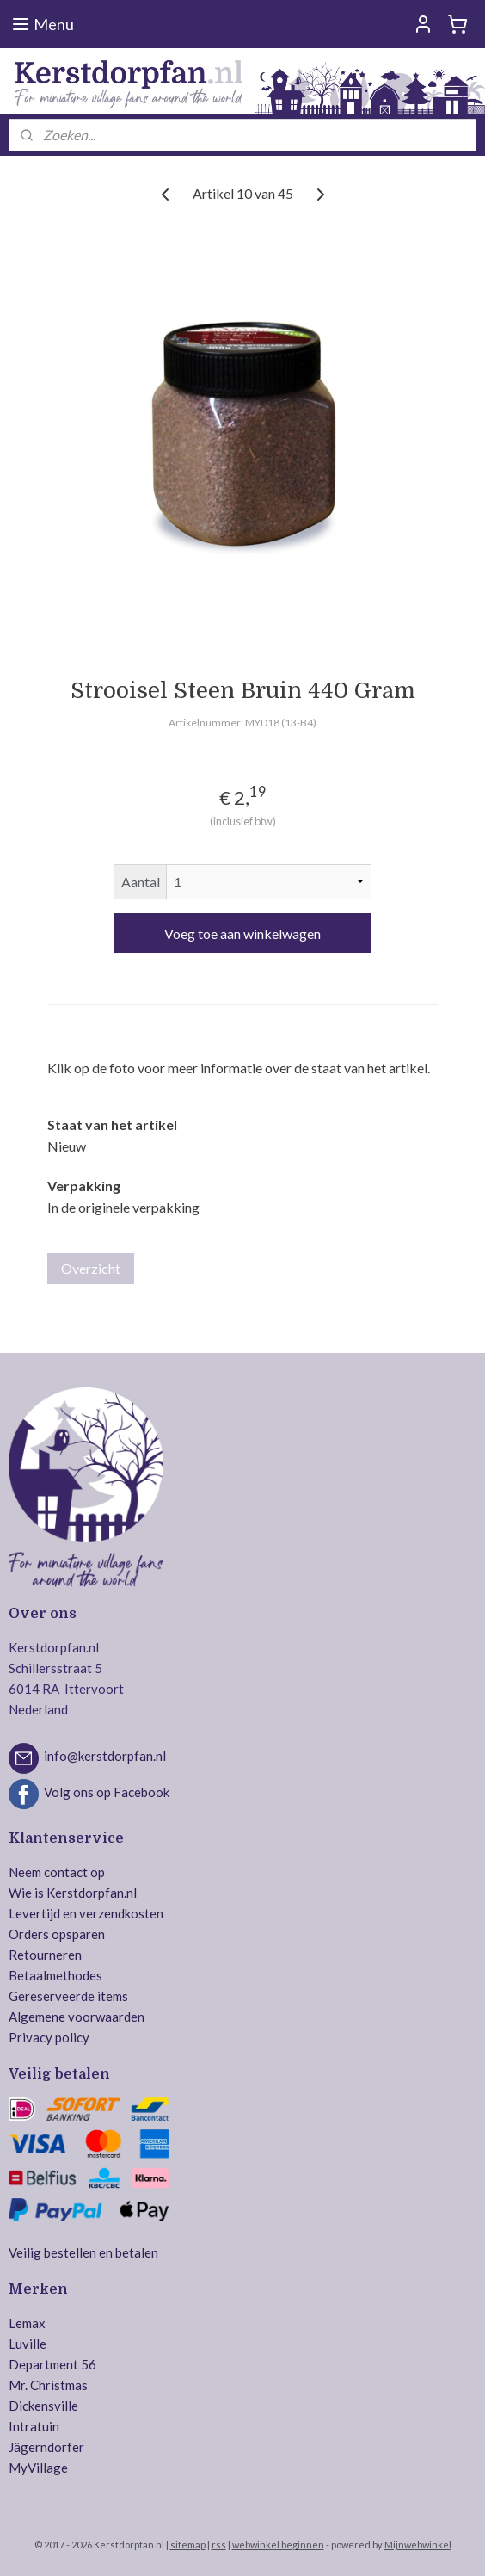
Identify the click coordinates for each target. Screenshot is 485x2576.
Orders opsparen (57, 1934)
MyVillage (38, 2467)
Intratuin (34, 2426)
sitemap (188, 2544)
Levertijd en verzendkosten (86, 1913)
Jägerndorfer (46, 2447)
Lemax (27, 2323)
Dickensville (43, 2405)
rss (219, 2544)
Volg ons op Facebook (106, 1792)
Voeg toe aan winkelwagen (242, 933)
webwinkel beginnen (278, 2544)
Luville (27, 2343)
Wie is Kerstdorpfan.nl (73, 1892)
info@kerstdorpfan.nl (105, 1756)
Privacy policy (49, 2037)
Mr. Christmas (48, 2385)
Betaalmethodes (55, 1975)
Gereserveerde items (68, 1996)
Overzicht (90, 1268)
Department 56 (52, 2364)
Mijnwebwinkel (417, 2544)
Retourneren (45, 1954)
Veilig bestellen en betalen (83, 2252)
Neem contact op (57, 1872)
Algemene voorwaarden (76, 2016)
